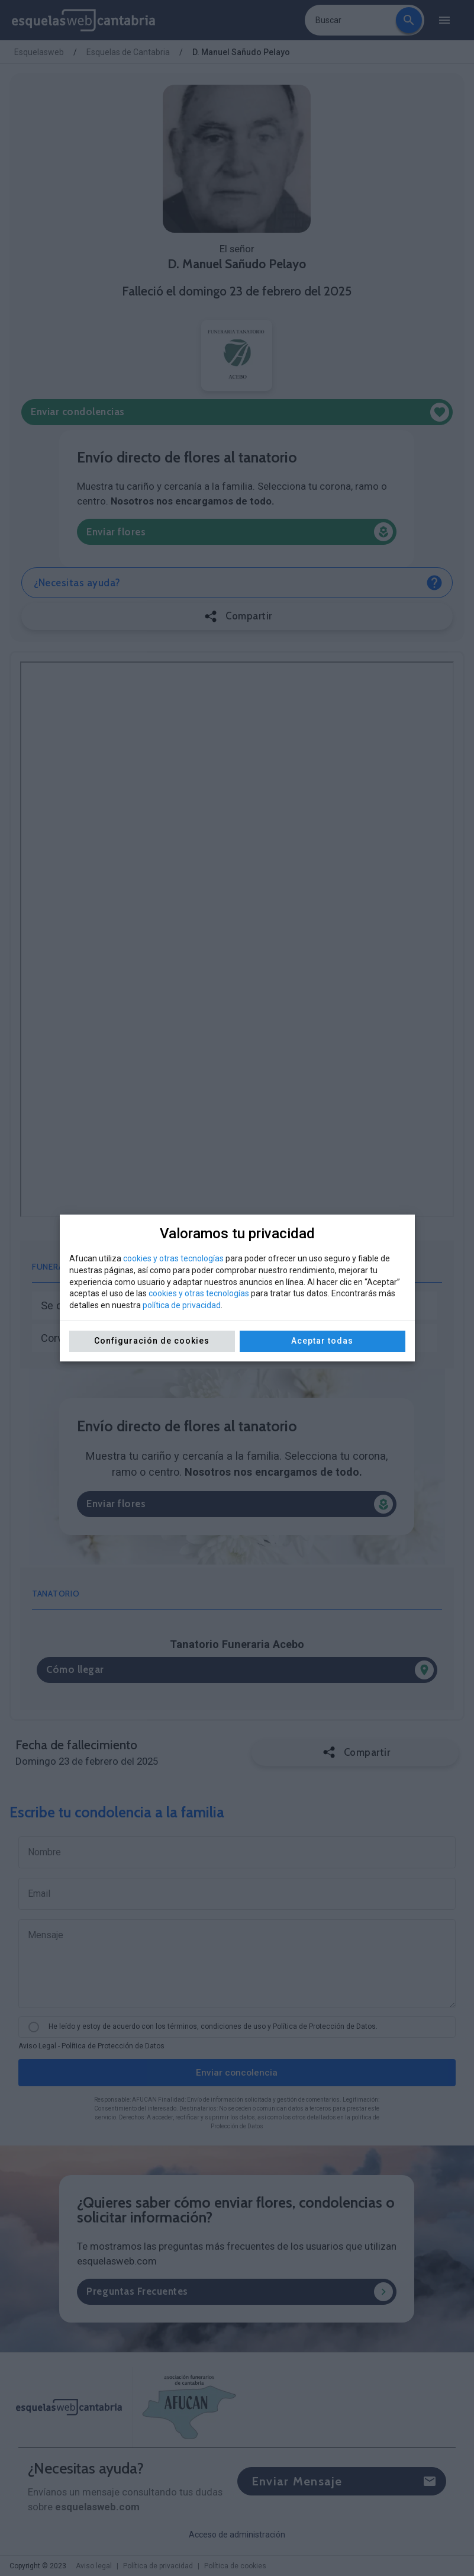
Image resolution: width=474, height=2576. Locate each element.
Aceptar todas (322, 1340)
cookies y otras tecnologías (173, 1258)
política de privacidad (182, 1305)
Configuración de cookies (151, 1340)
